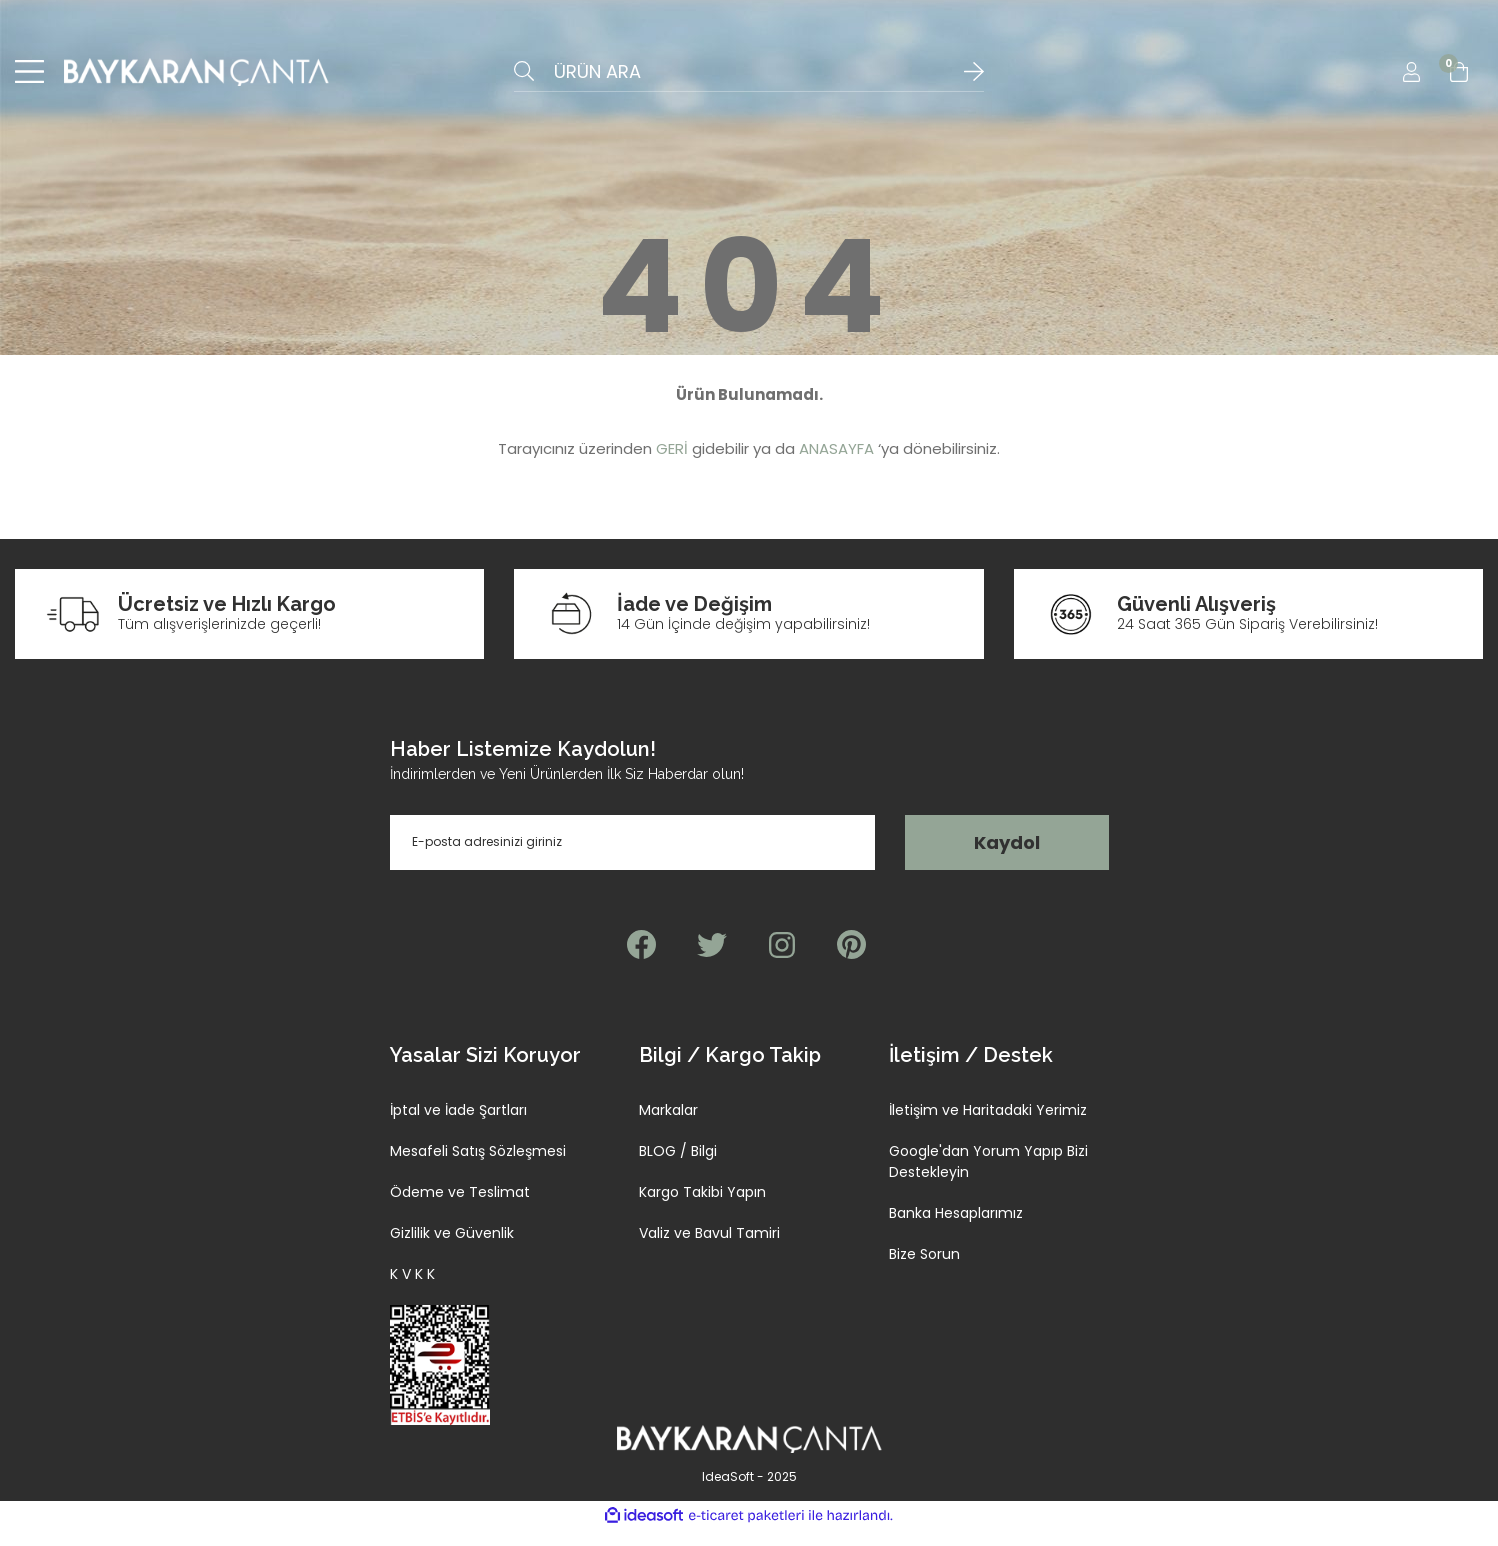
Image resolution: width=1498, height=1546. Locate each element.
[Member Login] (1412, 80)
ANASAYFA (836, 465)
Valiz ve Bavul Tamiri (709, 1249)
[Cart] (1459, 80)
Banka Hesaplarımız (956, 1229)
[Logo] (196, 80)
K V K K (412, 1290)
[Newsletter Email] (633, 858)
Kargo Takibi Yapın (702, 1208)
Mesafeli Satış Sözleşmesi (478, 1167)
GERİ (672, 465)
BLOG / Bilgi (678, 1167)
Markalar (668, 1126)
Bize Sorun (924, 1270)
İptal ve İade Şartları (458, 1126)
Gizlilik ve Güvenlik (452, 1249)
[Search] (748, 80)
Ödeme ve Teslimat (460, 1208)
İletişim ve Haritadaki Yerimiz (988, 1126)
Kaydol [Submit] (1007, 858)
